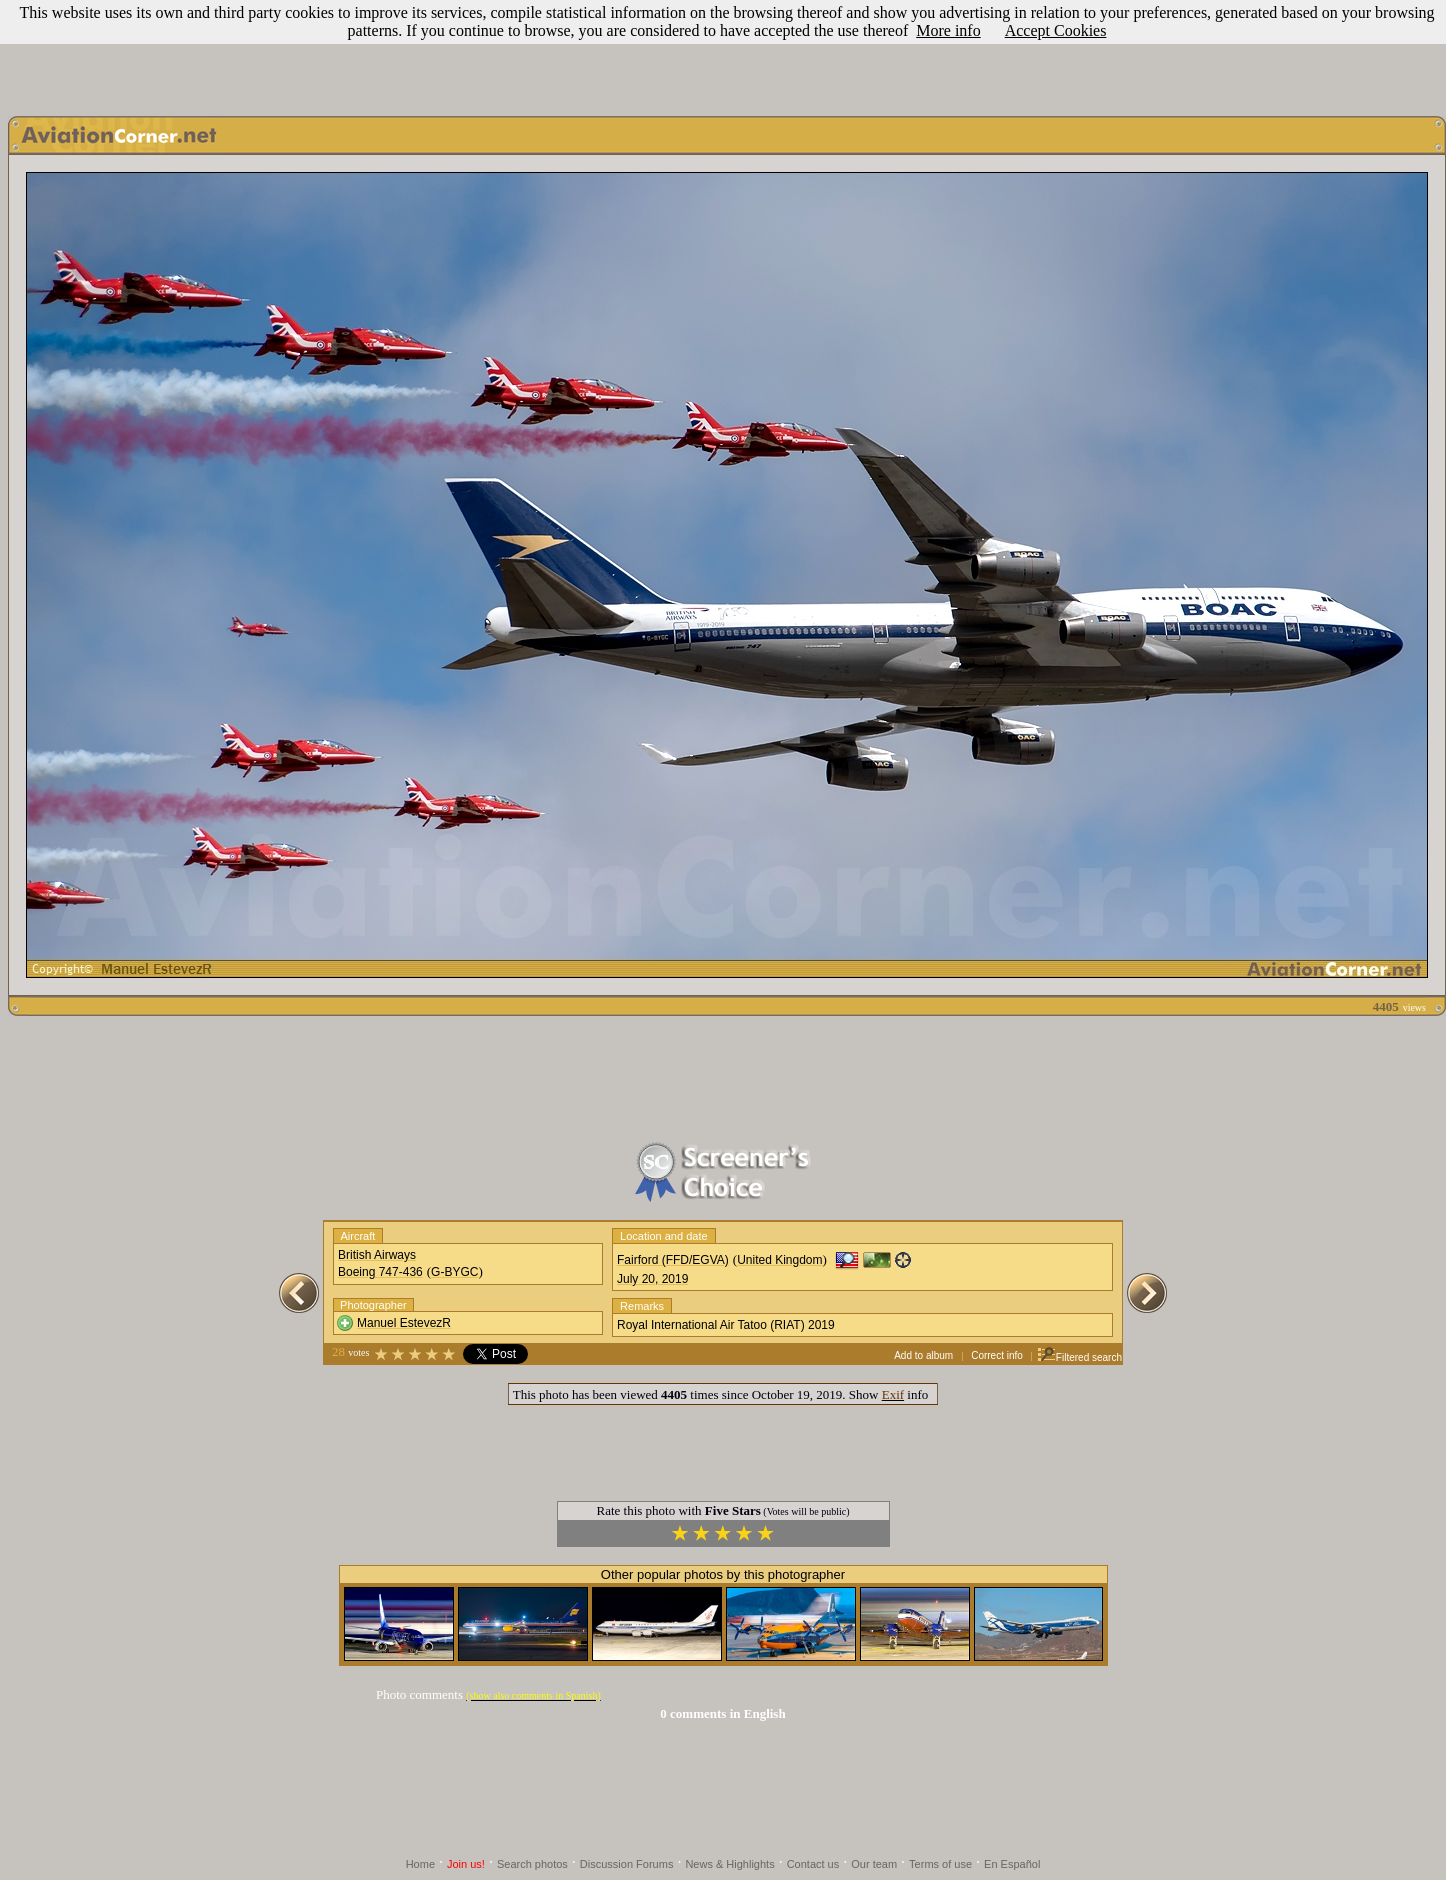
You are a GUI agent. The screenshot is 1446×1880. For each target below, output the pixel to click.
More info (948, 30)
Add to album (923, 1355)
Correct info (997, 1355)
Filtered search (1079, 1357)
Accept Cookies (1056, 30)
